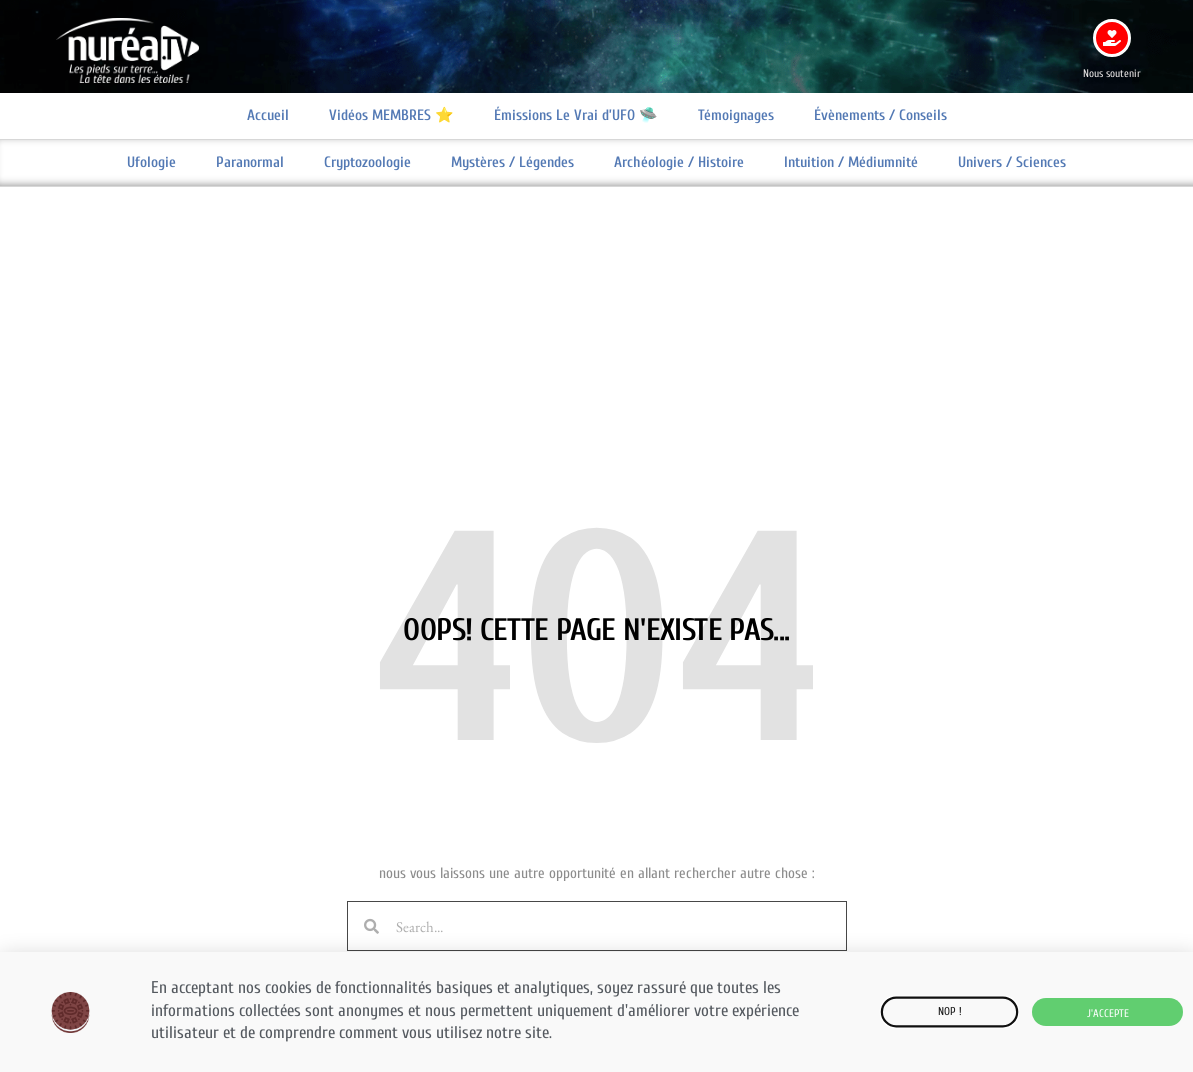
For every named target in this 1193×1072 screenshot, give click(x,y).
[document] (596, 536)
